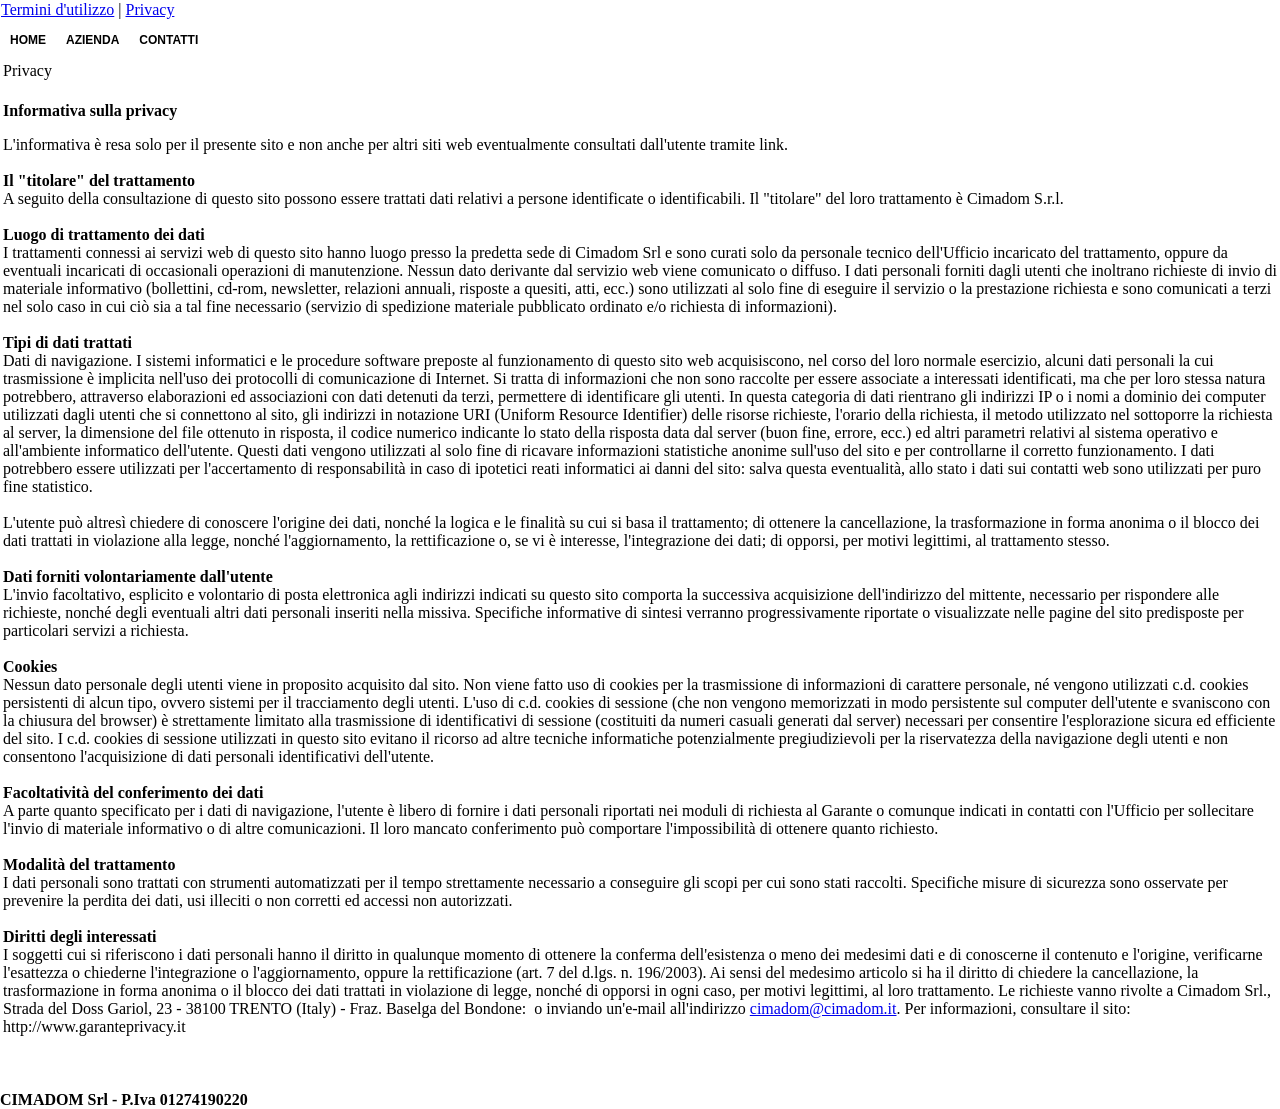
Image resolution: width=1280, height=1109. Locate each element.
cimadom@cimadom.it (823, 1008)
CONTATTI (168, 40)
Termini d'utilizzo (57, 9)
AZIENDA (92, 40)
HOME (28, 40)
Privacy (150, 9)
